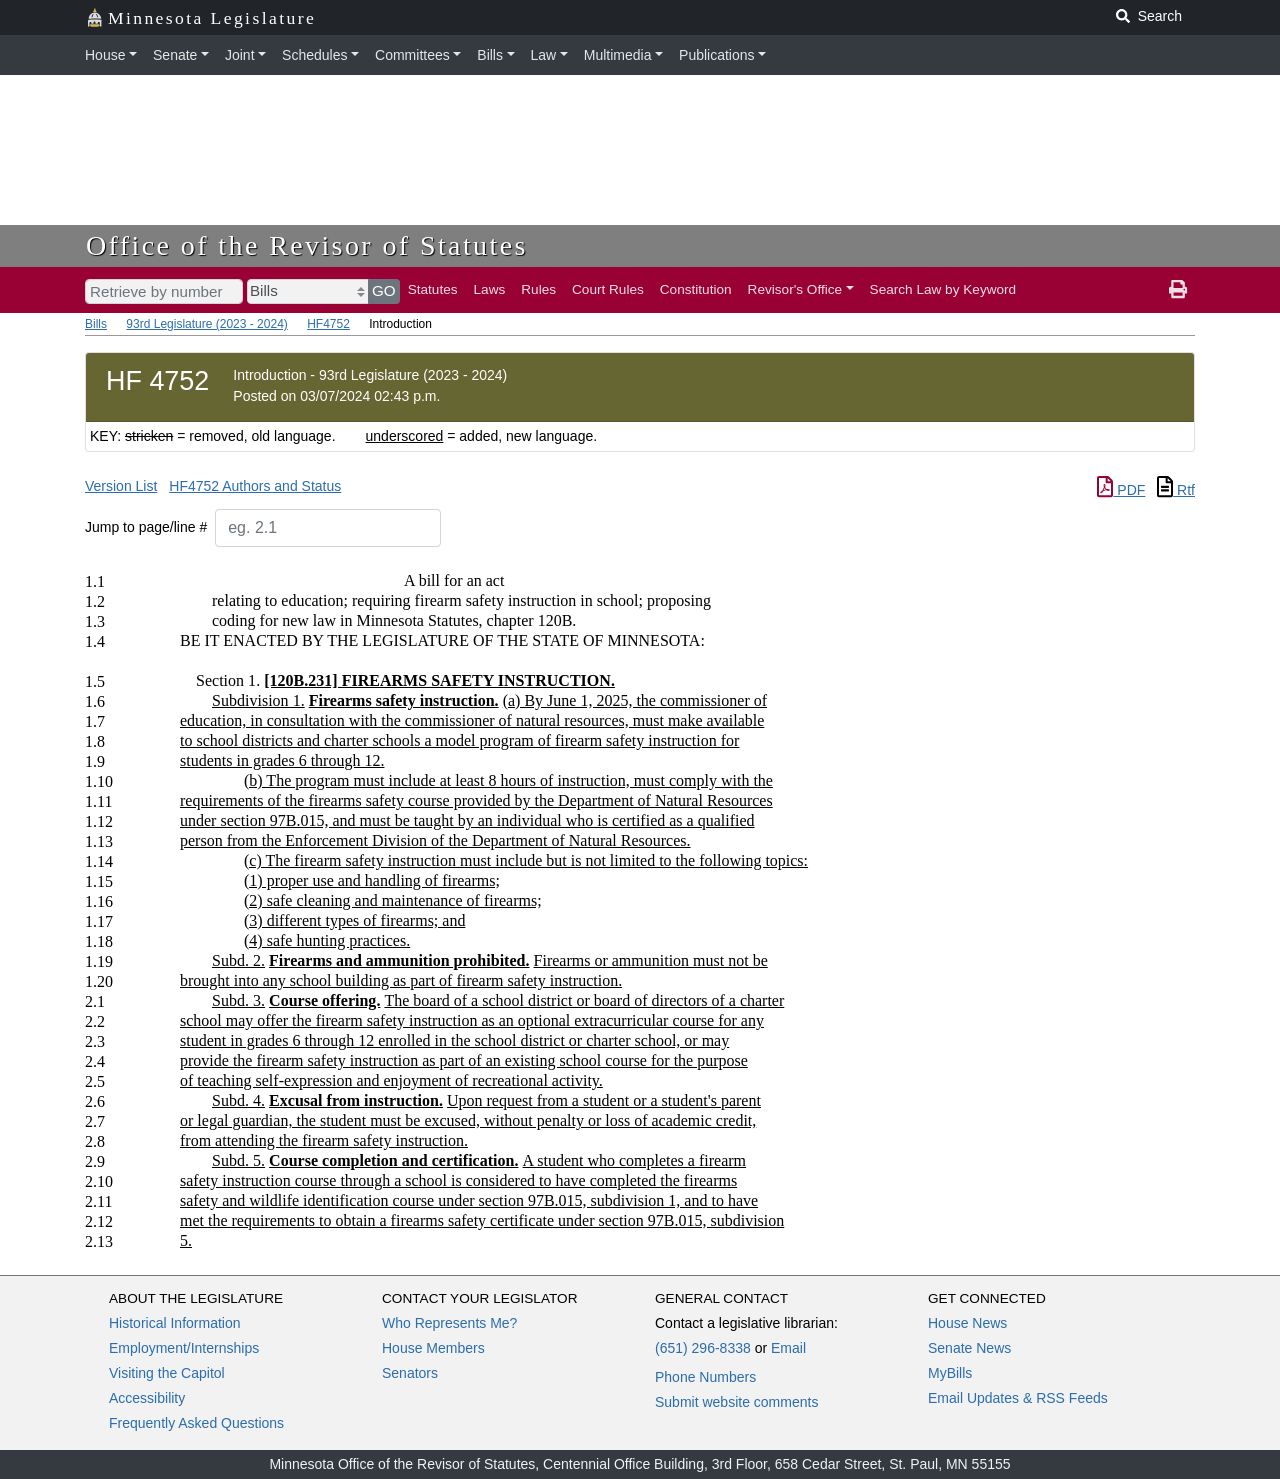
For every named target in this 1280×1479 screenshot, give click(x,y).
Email (788, 1348)
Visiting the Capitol (167, 1373)
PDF (1121, 490)
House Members (433, 1348)
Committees (412, 55)
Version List (121, 486)
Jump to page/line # (146, 527)
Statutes (433, 289)
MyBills (950, 1373)
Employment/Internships (184, 1348)
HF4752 (328, 324)
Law (544, 55)
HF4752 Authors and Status (255, 486)
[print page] (1178, 290)
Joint (240, 55)
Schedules (314, 55)
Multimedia (618, 55)
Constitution (696, 289)
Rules (538, 289)
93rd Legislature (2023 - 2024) (206, 324)
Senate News (969, 1348)
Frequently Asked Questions (196, 1423)
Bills (490, 55)
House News (967, 1323)
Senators (410, 1373)
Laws (490, 289)
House (105, 55)
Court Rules (608, 289)
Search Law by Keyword (943, 289)
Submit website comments (736, 1402)
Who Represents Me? (449, 1323)
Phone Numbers (705, 1377)
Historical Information (175, 1323)
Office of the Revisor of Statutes (307, 245)
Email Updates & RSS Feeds (1018, 1398)
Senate (175, 55)
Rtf (1176, 490)
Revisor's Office (795, 289)
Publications (717, 55)
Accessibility (147, 1398)
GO (384, 290)
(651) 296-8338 (703, 1348)
